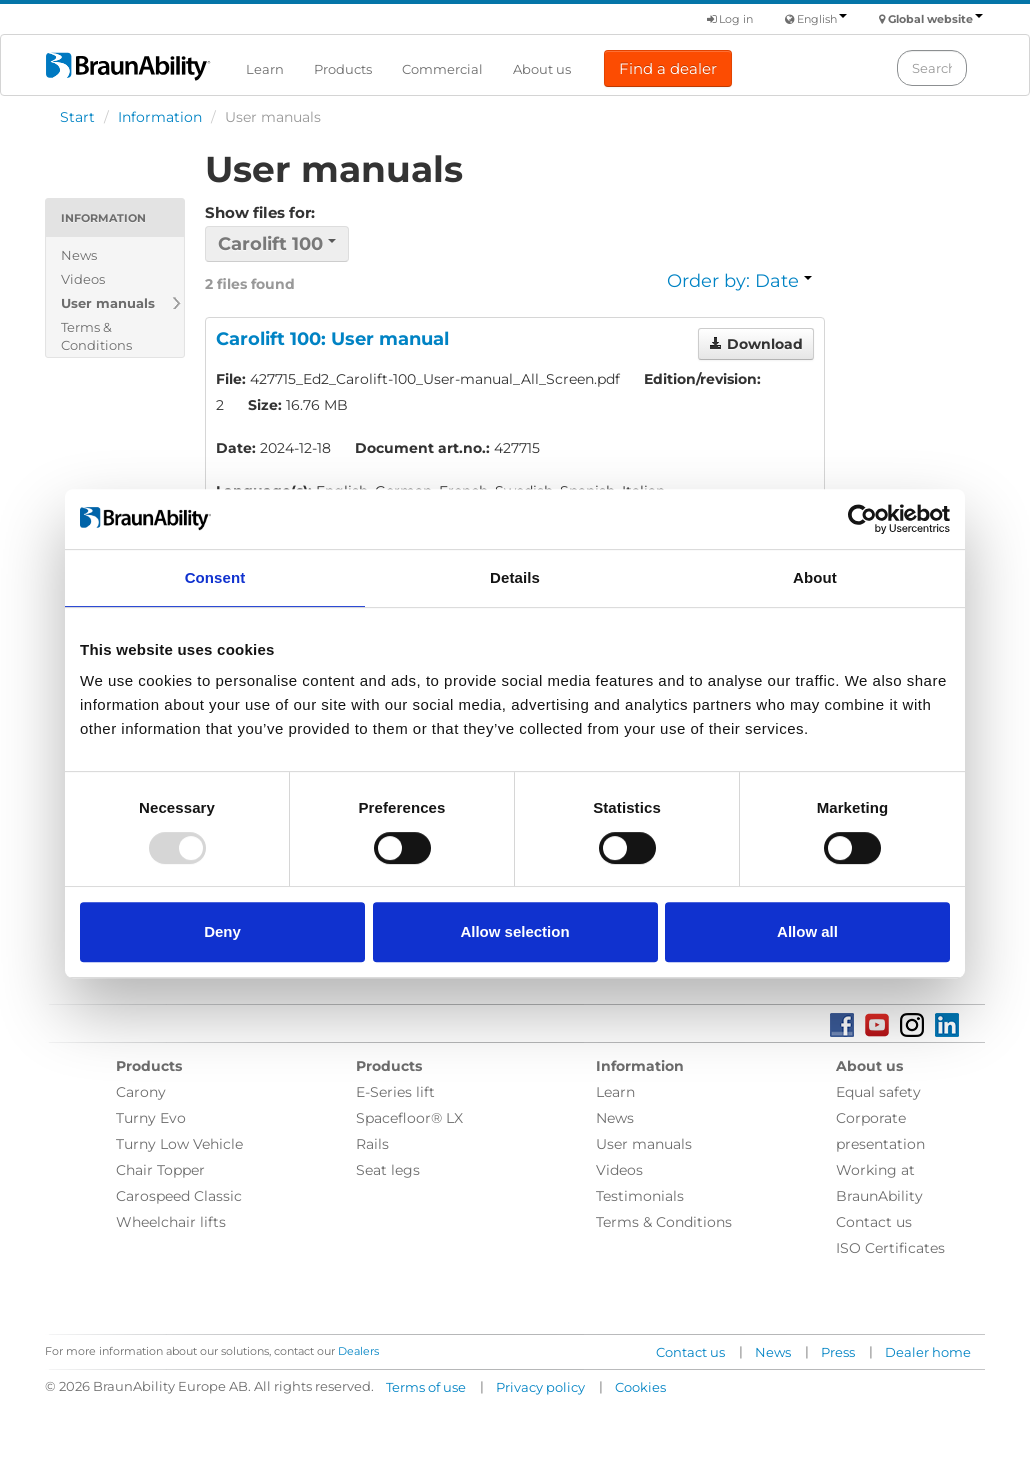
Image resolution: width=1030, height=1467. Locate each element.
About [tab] (815, 577)
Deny (222, 931)
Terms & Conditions (96, 336)
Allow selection (514, 931)
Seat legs (388, 1170)
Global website (935, 19)
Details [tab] (515, 577)
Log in (730, 19)
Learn (265, 69)
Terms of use (426, 1387)
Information (160, 117)
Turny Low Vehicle (179, 1144)
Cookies (640, 1387)
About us (542, 69)
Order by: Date (739, 281)
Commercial (442, 69)
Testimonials (640, 1196)
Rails (372, 1144)
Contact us (874, 1222)
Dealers (358, 1351)
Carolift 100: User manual (332, 339)
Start (77, 117)
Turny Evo (151, 1118)
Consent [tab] (215, 577)
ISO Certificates (890, 1248)
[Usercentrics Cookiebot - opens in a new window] (862, 519)
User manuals (108, 303)
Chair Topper (160, 1170)
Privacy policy (540, 1387)
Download (756, 344)
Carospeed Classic (179, 1196)
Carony (141, 1092)
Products (343, 69)
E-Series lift (395, 1092)
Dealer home (928, 1352)
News (79, 255)
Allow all (807, 931)
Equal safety (878, 1092)
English (822, 19)
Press (838, 1352)
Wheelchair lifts (171, 1222)
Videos (83, 279)
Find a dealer (668, 68)
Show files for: (260, 212)
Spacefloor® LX (409, 1118)
